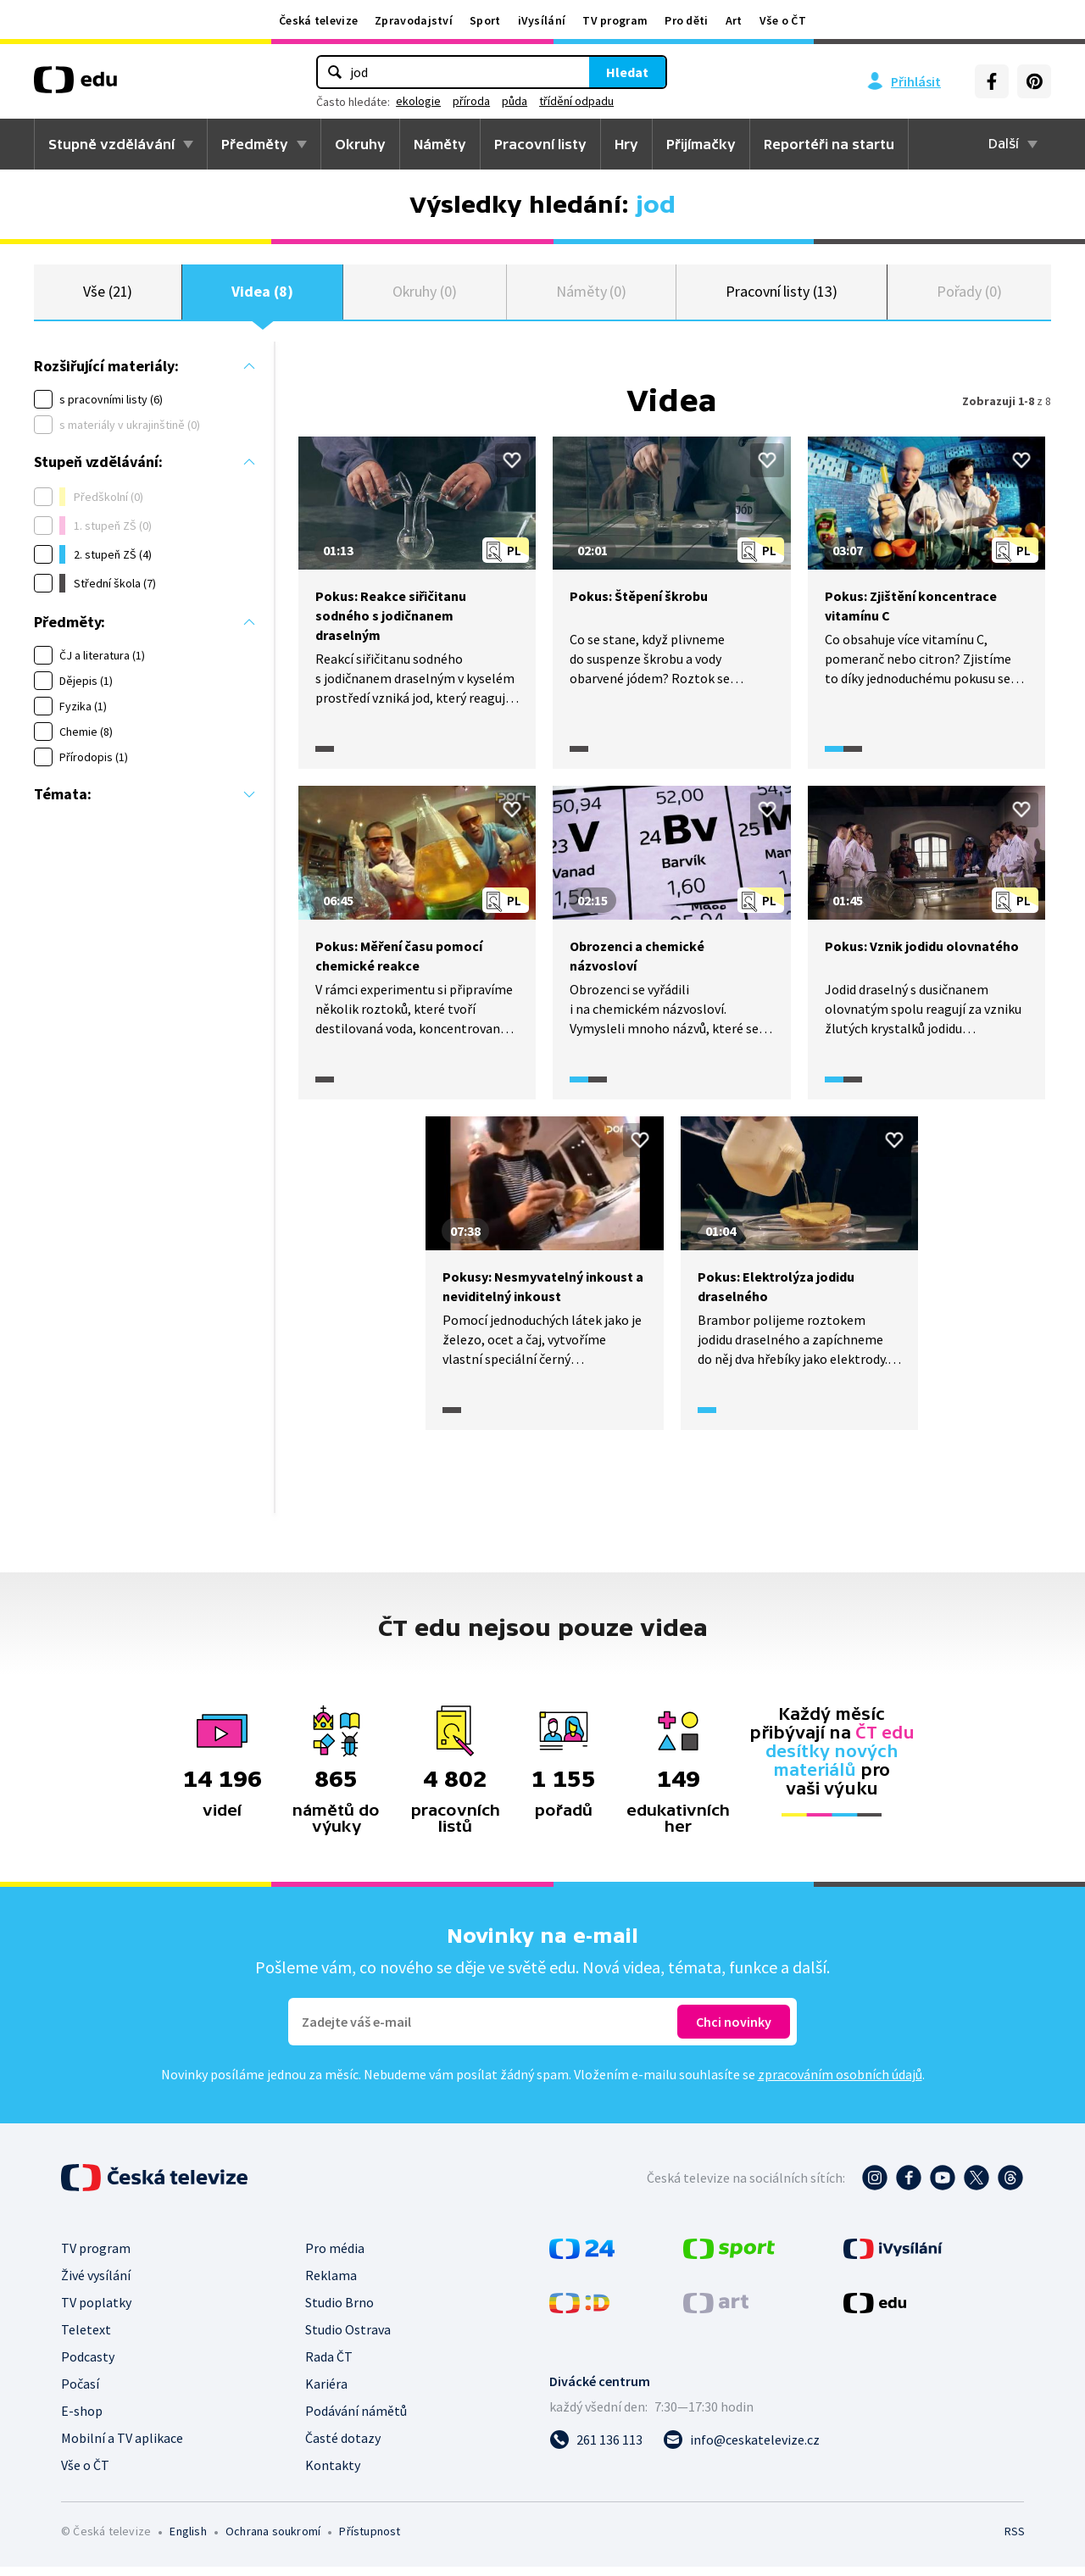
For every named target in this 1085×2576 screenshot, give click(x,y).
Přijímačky (701, 144)
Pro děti (686, 20)
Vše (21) (107, 296)
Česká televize (318, 20)
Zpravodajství (414, 20)
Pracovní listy (540, 144)
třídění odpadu (576, 100)
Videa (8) (261, 296)
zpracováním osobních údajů (840, 2083)
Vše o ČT (783, 20)
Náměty (440, 144)
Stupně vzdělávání (111, 144)
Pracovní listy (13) (781, 296)
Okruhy (360, 144)
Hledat (627, 72)
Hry (626, 144)
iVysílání (542, 20)
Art (734, 20)
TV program (615, 20)
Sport (485, 20)
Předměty (254, 144)
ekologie (418, 100)
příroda (471, 100)
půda (514, 100)
